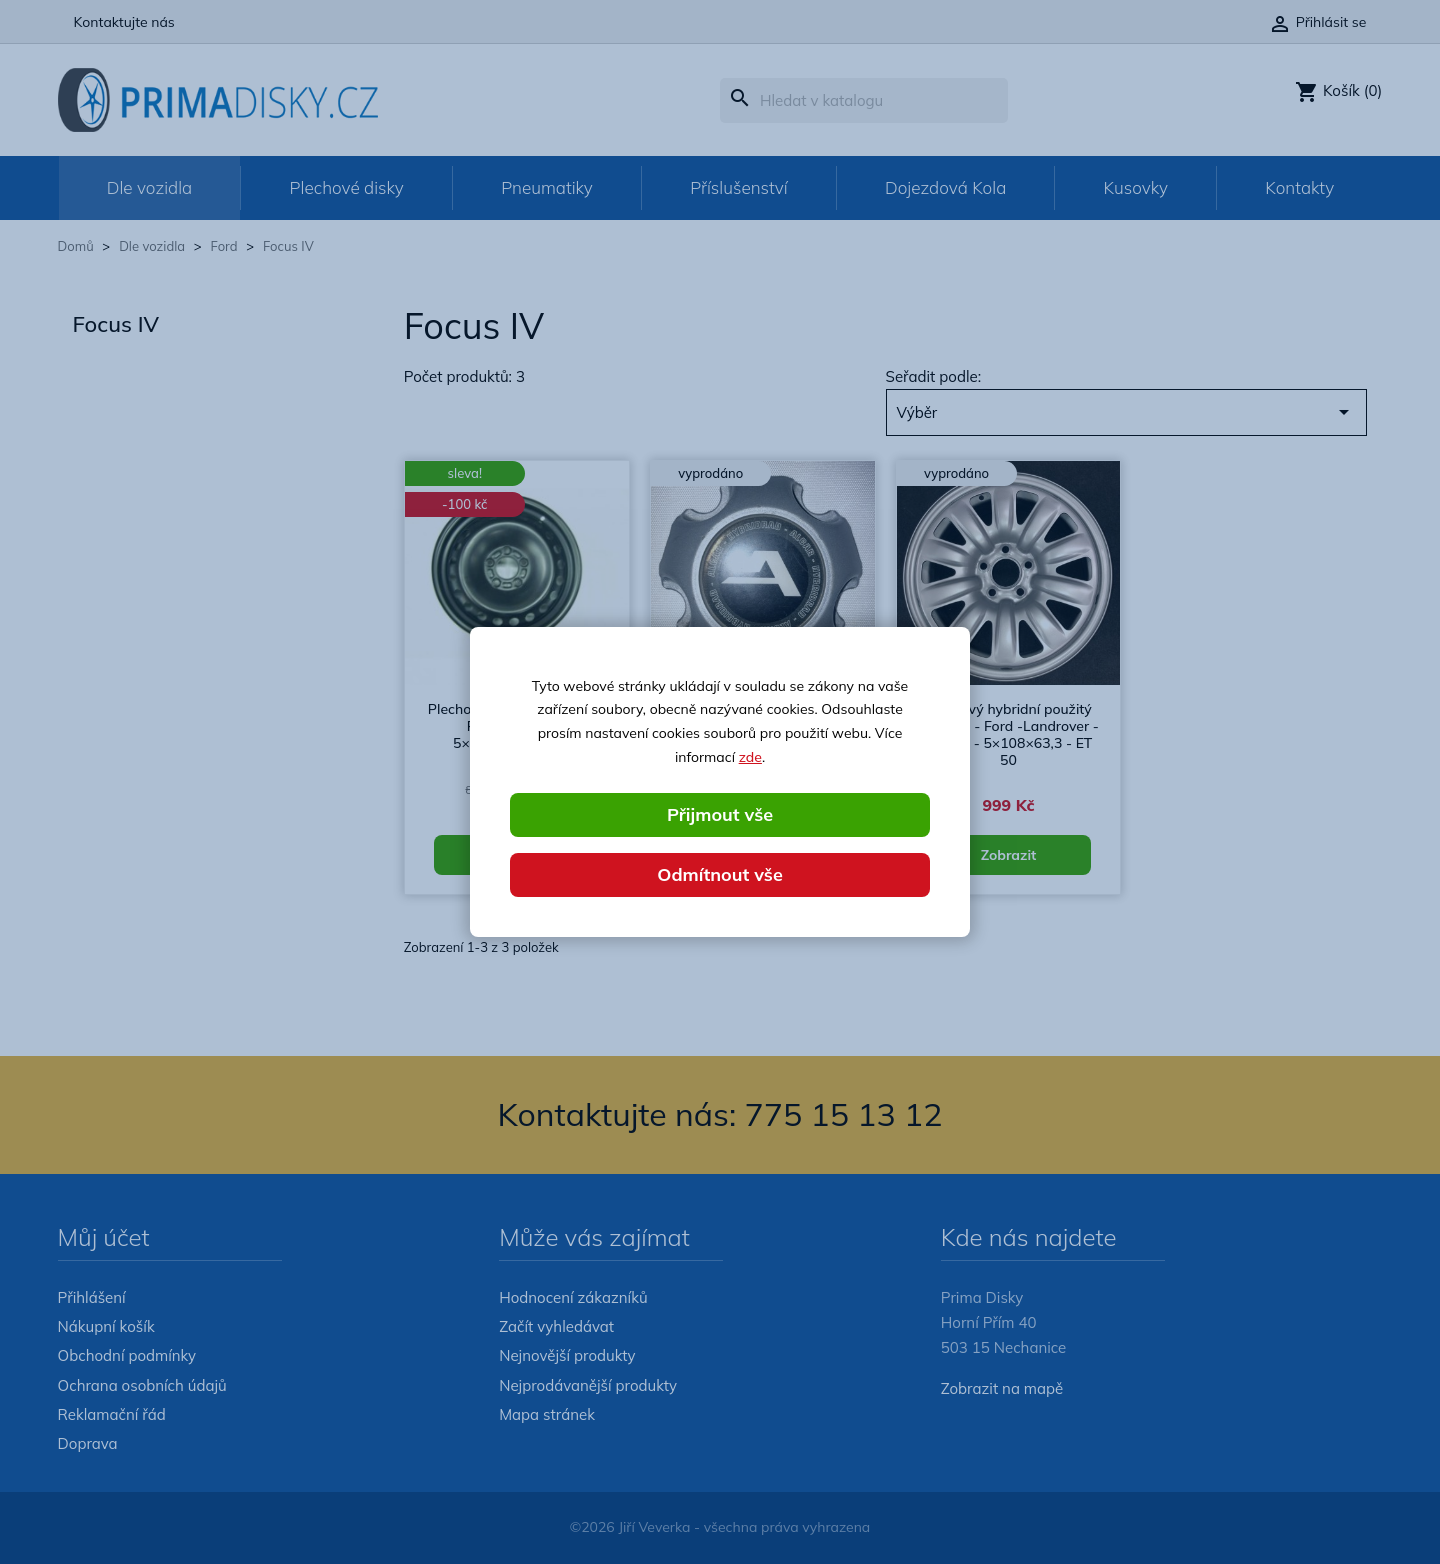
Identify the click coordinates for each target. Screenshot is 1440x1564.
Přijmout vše (720, 814)
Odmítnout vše (720, 874)
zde (750, 757)
